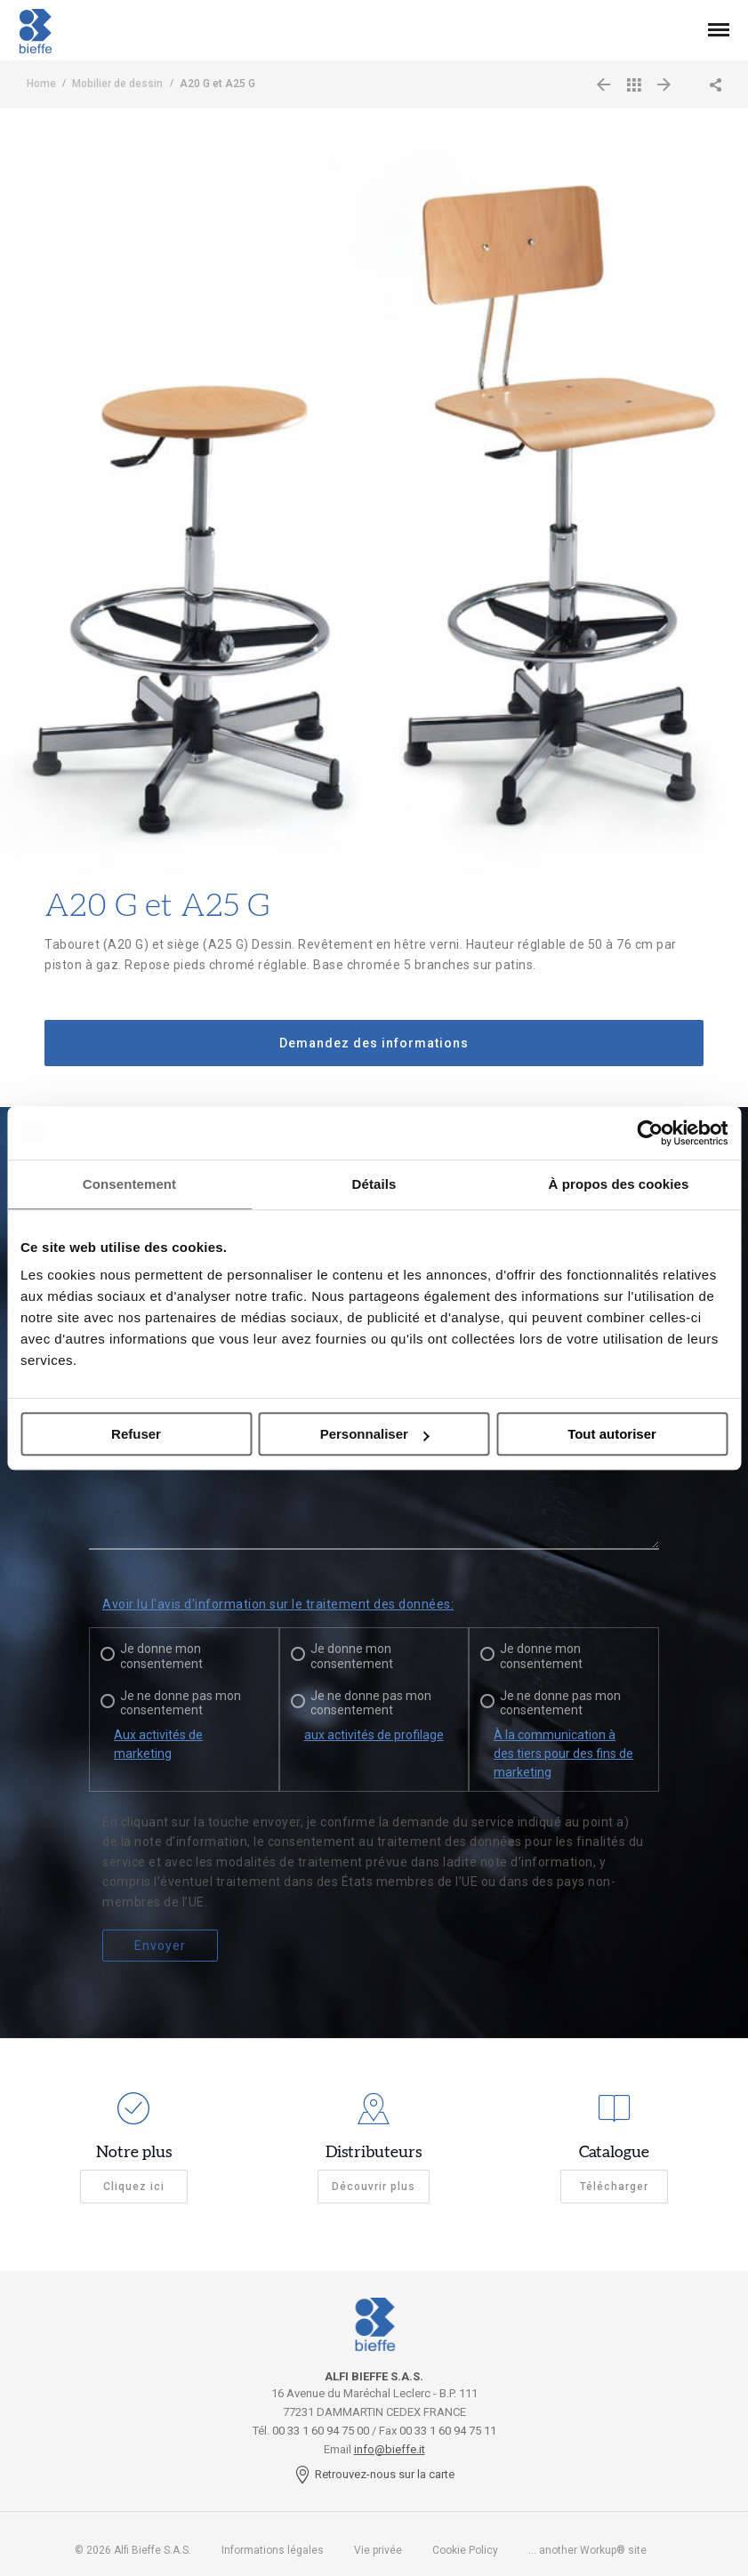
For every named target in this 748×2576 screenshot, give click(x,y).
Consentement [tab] (129, 1184)
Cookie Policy (465, 2550)
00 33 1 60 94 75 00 (320, 2430)
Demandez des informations (374, 1043)
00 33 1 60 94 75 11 (447, 2430)
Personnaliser (375, 1433)
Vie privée (378, 2550)
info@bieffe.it (389, 2449)
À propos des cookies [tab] (619, 1184)
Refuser (136, 1433)
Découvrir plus (373, 2186)
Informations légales (272, 2550)
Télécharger (614, 2186)
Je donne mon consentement (161, 1656)
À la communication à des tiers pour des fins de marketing (563, 1753)
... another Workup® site (587, 2550)
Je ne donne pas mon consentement (180, 1703)
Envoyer (160, 1945)
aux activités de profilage (374, 1735)
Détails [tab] (374, 1184)
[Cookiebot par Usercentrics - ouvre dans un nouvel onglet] (650, 1132)
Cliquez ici (134, 2186)
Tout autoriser (611, 1433)
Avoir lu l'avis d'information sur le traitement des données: (278, 1604)
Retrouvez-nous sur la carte (374, 2474)
